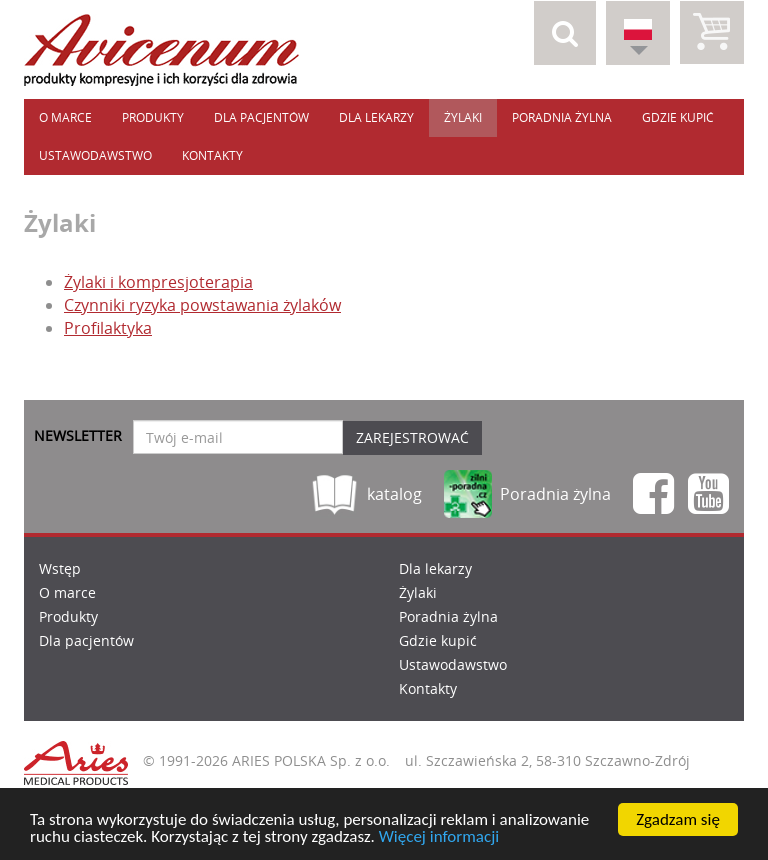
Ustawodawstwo (95, 155)
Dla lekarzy (376, 117)
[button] (565, 33)
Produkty (153, 117)
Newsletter (78, 435)
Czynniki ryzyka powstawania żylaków (202, 305)
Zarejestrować (412, 437)
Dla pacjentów (261, 117)
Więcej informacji (439, 837)
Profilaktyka (108, 328)
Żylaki (463, 117)
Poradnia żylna (562, 117)
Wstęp (60, 568)
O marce (65, 117)
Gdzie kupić (678, 117)
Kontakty (212, 155)
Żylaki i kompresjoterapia (158, 282)
